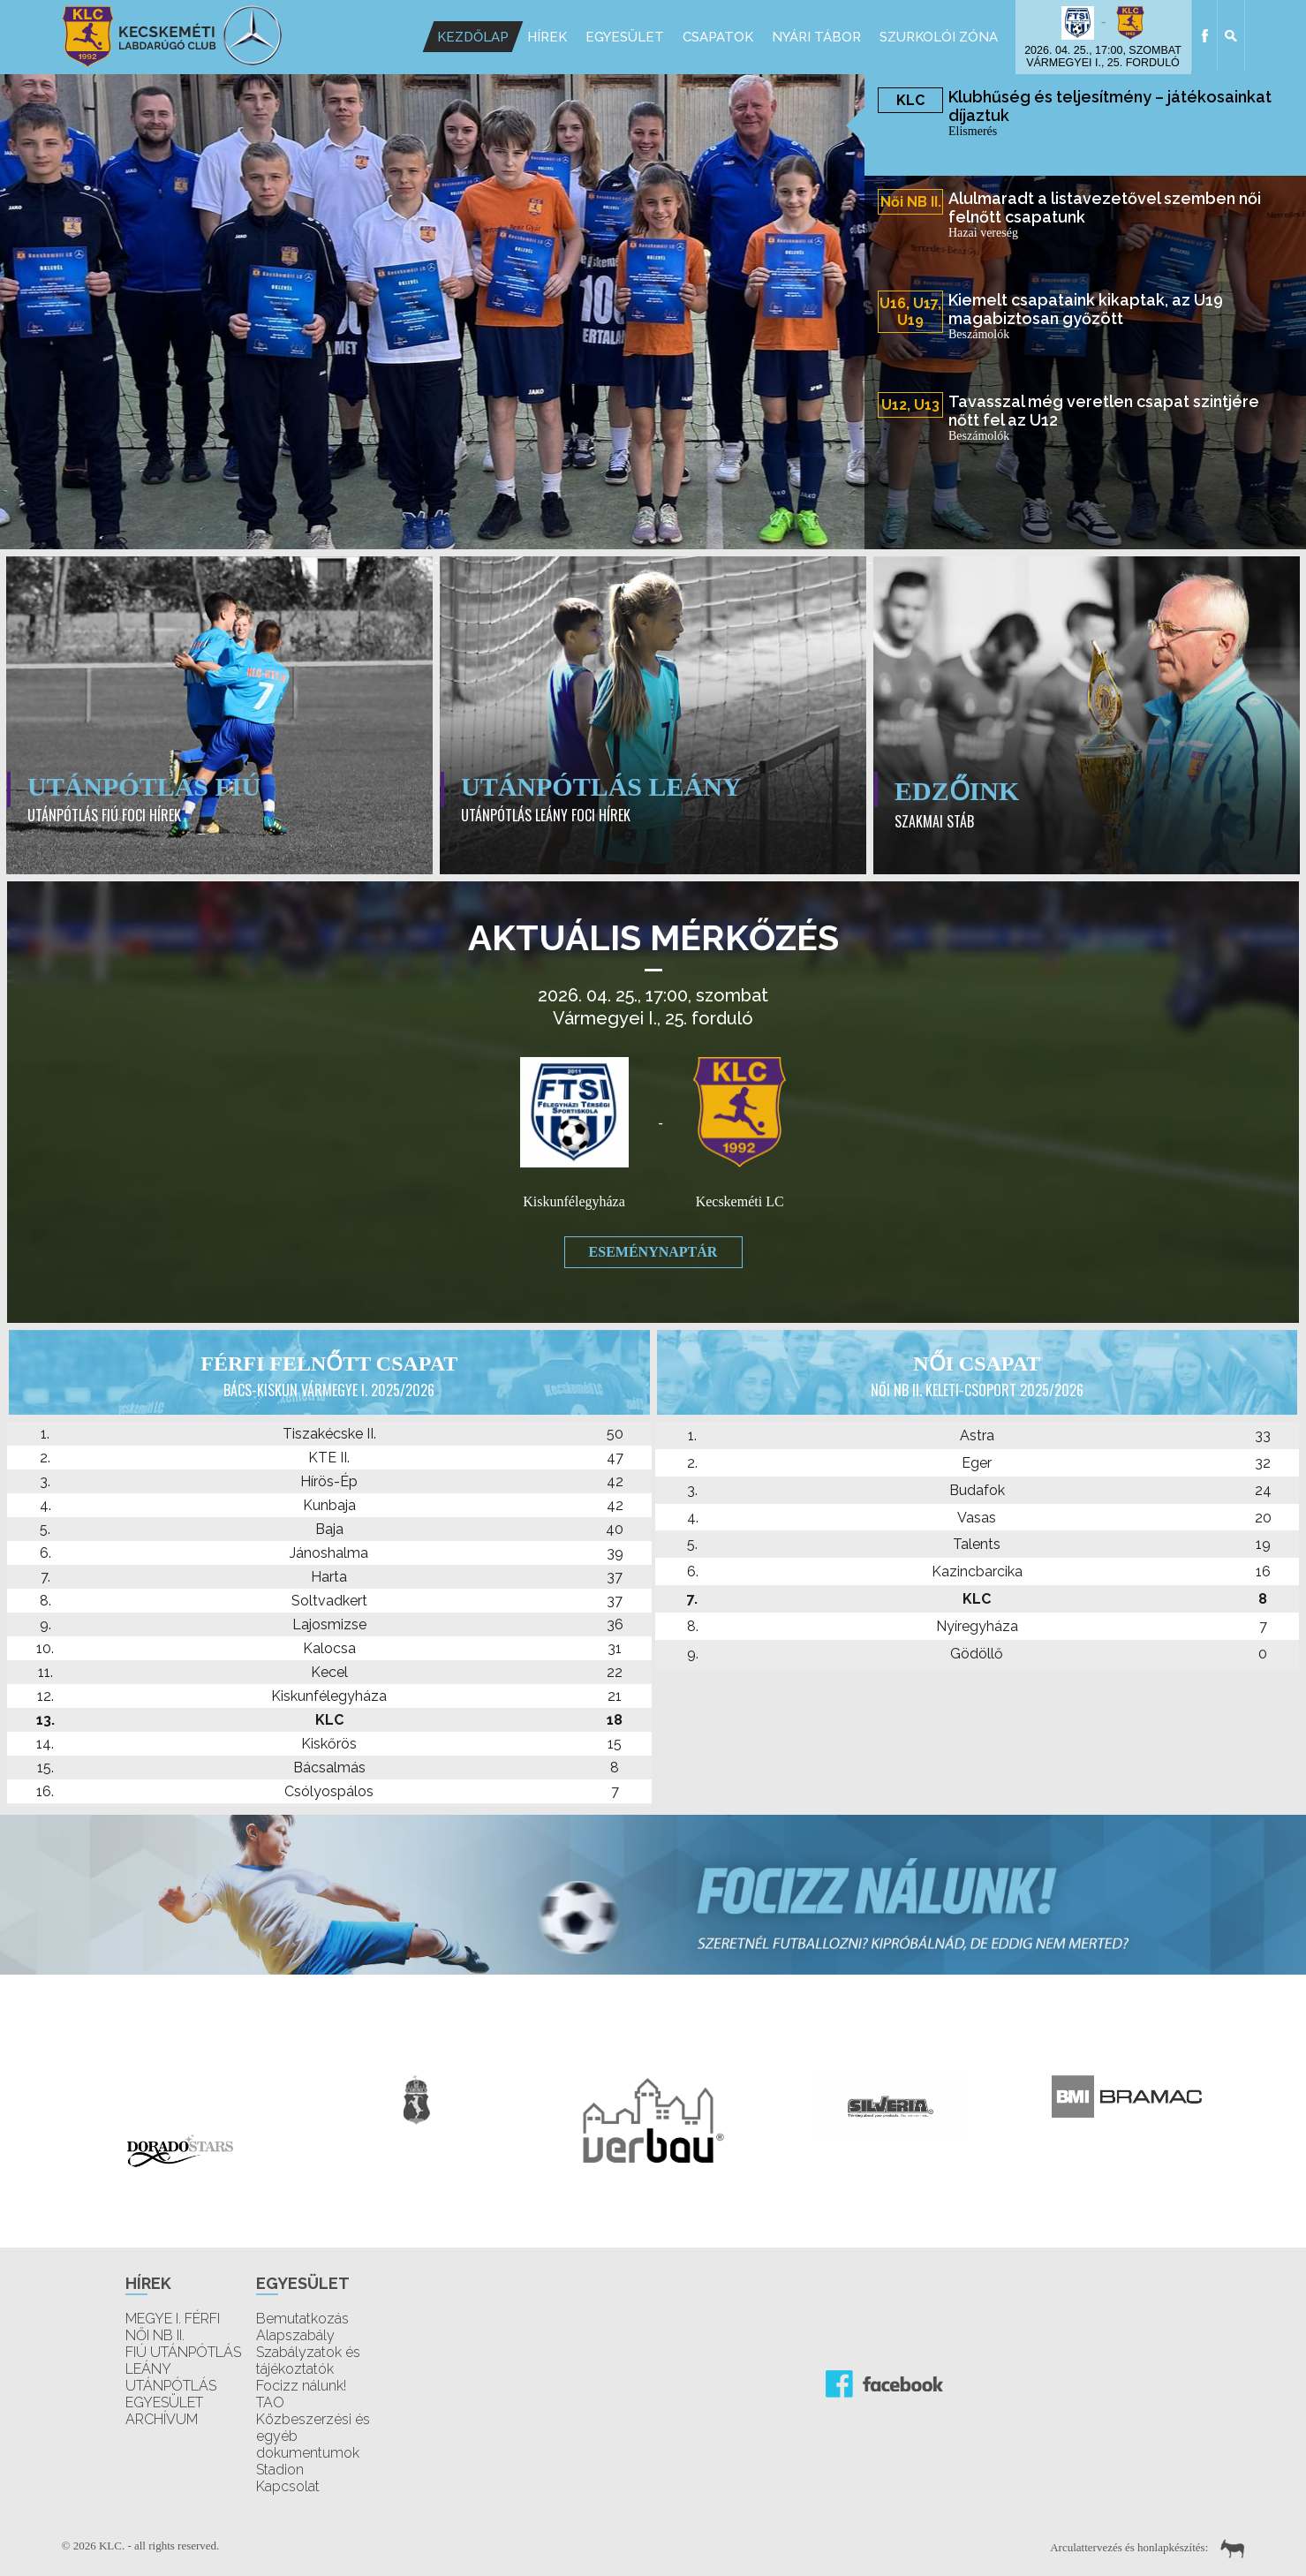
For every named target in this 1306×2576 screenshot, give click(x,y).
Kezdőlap (472, 37)
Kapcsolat (288, 2486)
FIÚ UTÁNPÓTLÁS (183, 2352)
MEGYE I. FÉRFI (172, 2318)
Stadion (280, 2469)
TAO (270, 2402)
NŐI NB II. (155, 2335)
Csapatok (717, 37)
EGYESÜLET (164, 2402)
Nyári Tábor (815, 37)
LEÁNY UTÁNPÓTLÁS (170, 2377)
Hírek (546, 37)
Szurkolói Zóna (938, 37)
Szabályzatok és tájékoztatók (308, 2360)
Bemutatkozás (302, 2318)
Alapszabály (295, 2335)
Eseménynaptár (653, 1251)
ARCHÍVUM (161, 2419)
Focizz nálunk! (301, 2385)
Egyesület (624, 37)
